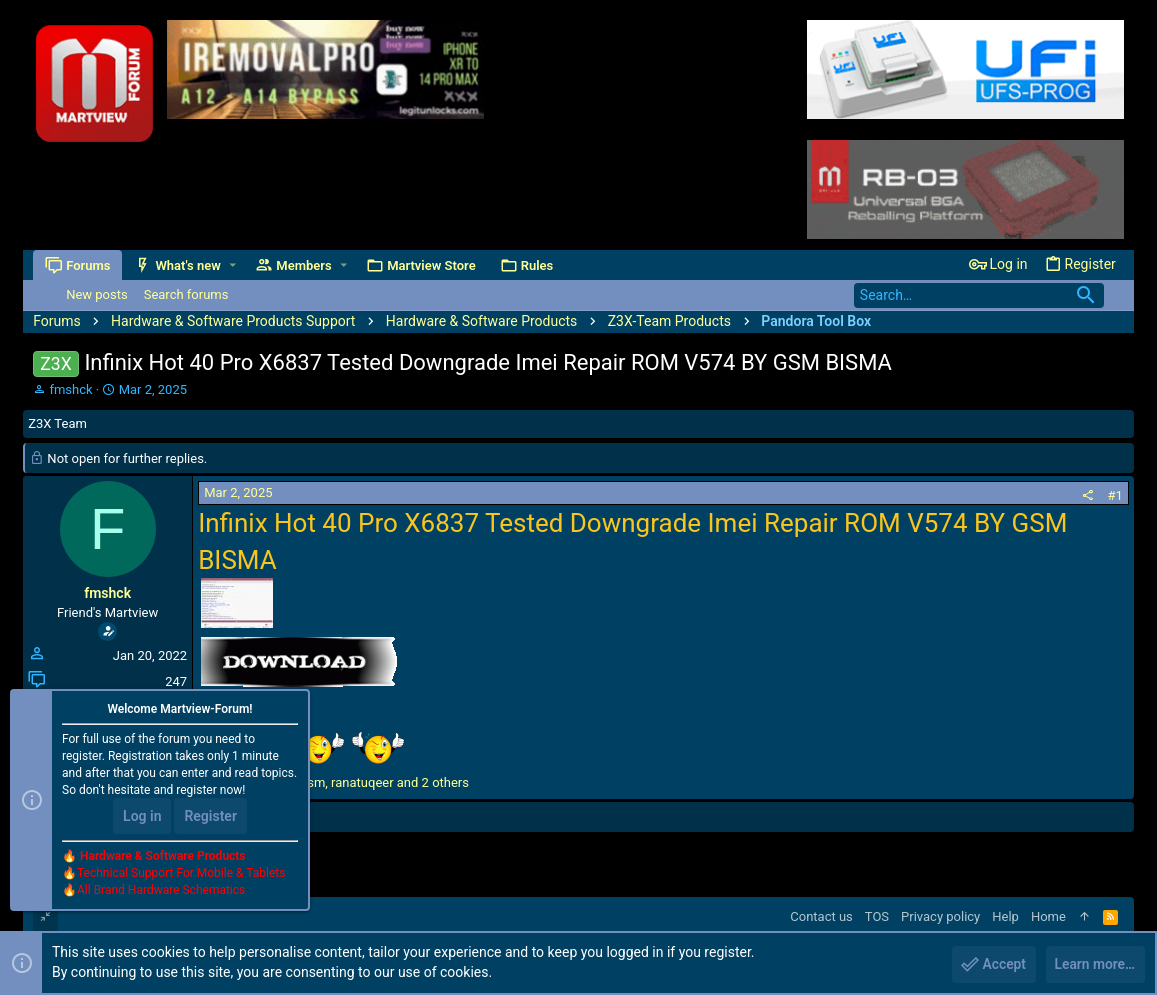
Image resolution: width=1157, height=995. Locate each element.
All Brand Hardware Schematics (161, 891)
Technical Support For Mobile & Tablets (181, 874)
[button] (232, 265)
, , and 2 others (345, 782)
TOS (877, 916)
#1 (1115, 495)
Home (1048, 916)
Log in (142, 817)
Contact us (821, 916)
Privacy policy (940, 916)
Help (1005, 916)
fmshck (70, 389)
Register (210, 817)
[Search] (979, 295)
